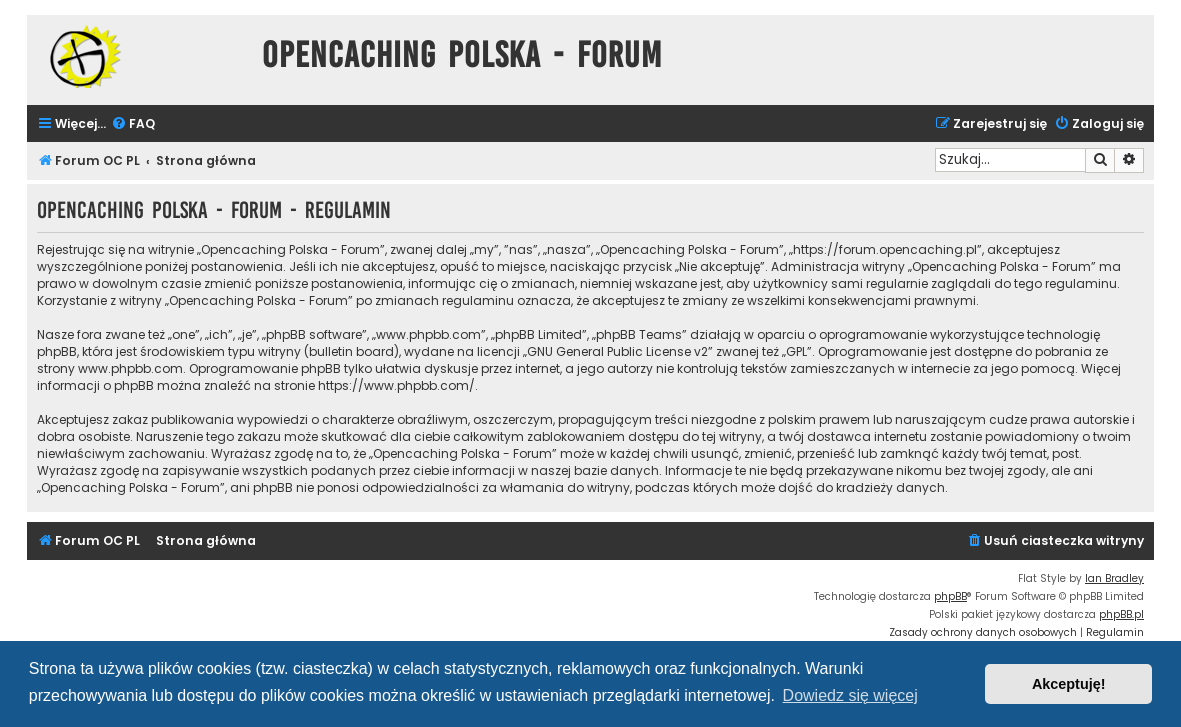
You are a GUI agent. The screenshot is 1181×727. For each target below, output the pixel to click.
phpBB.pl (1121, 614)
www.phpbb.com (130, 368)
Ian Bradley (1114, 578)
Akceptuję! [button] (1069, 684)
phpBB (950, 596)
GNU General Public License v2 (617, 351)
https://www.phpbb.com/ (396, 385)
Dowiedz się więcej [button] (850, 695)
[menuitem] (133, 124)
